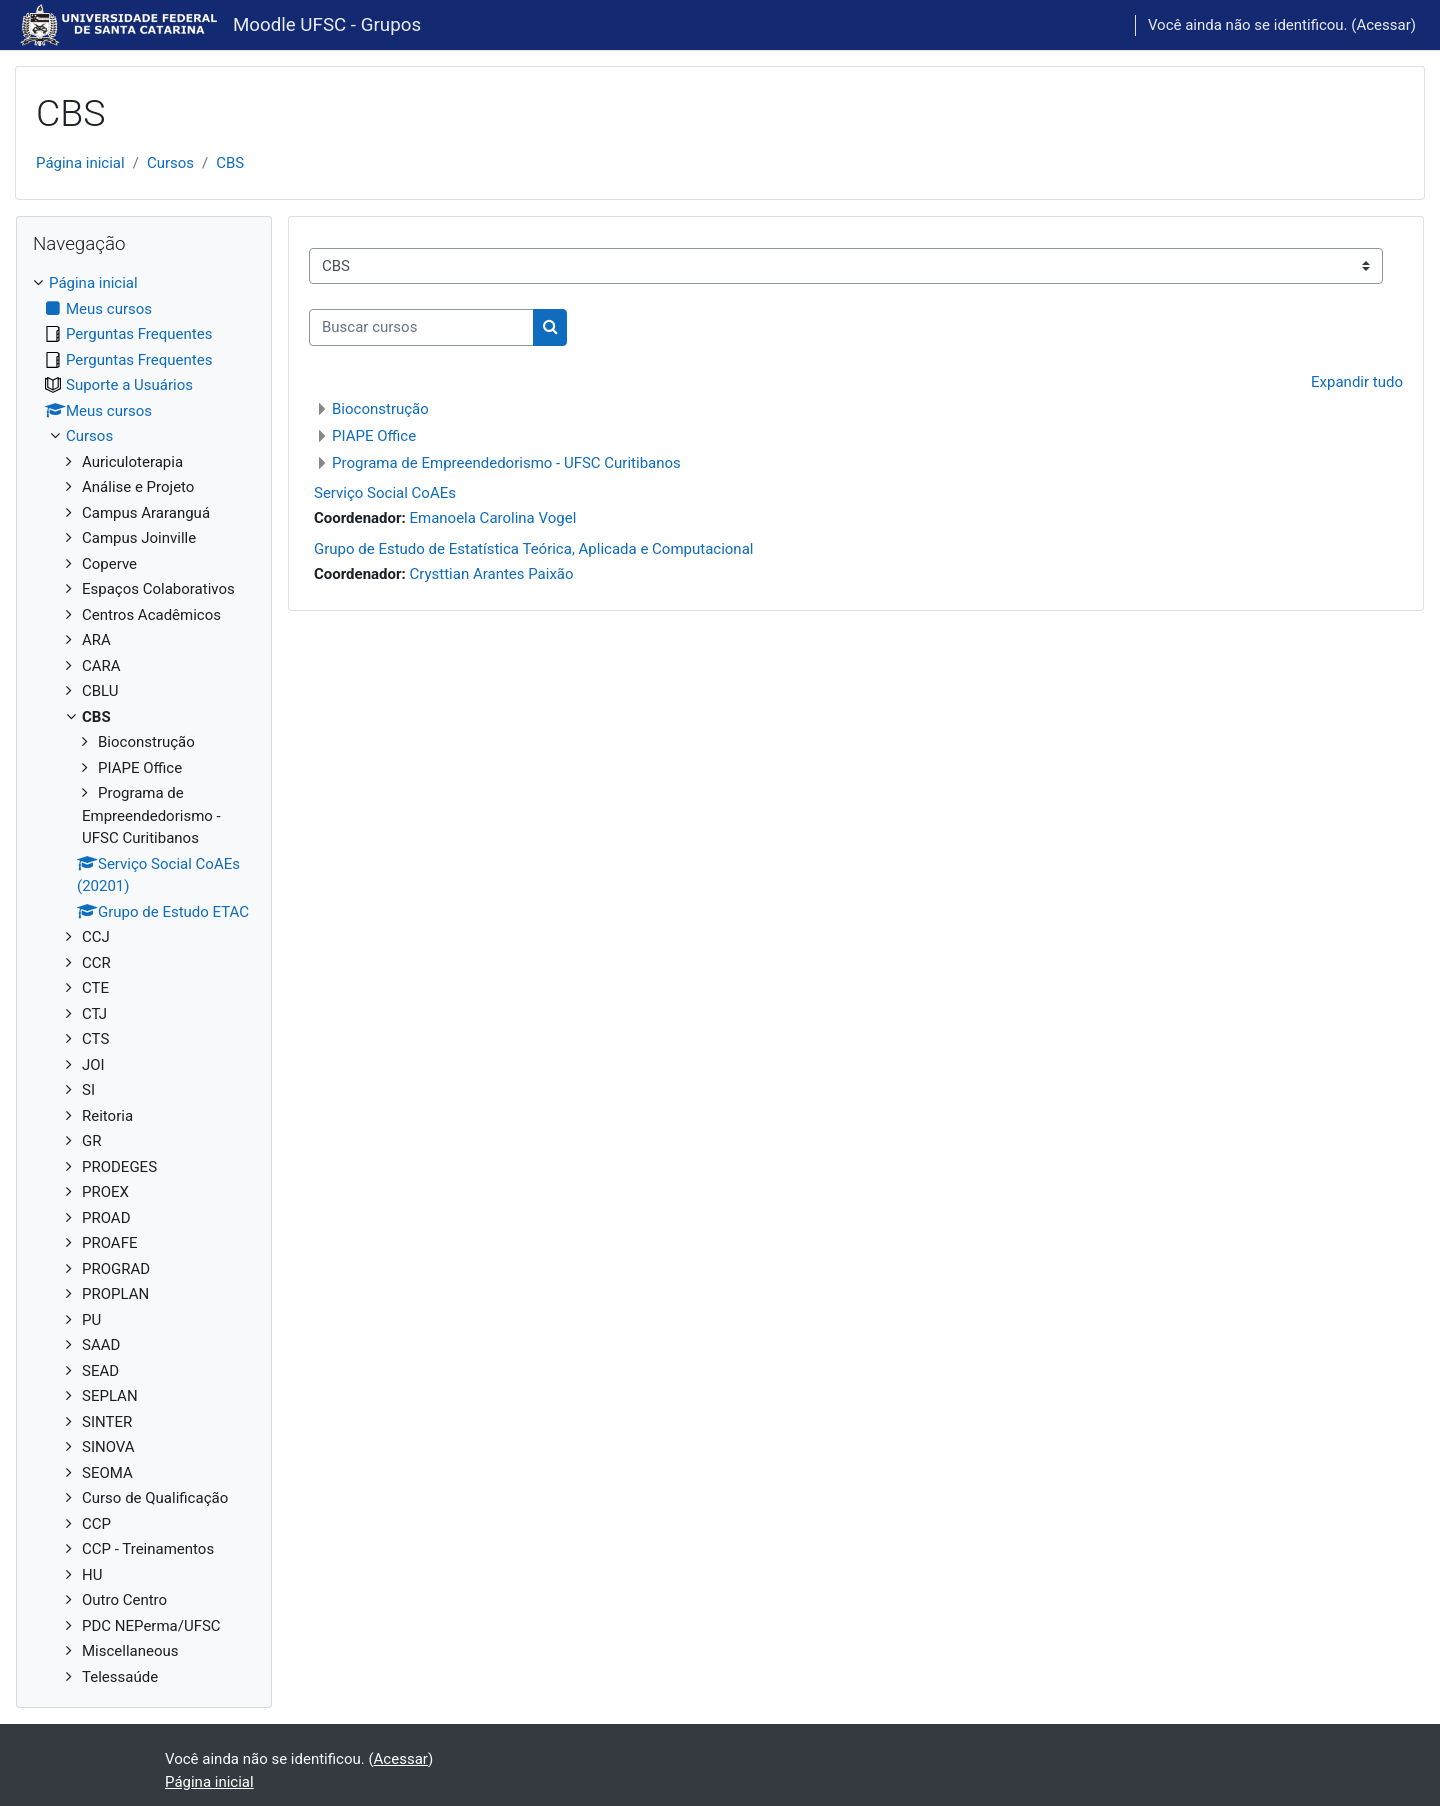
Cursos (170, 163)
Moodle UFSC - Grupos (327, 25)
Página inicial (80, 163)
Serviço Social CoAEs (385, 493)
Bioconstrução (380, 409)
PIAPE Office (374, 436)
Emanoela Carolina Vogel (492, 518)
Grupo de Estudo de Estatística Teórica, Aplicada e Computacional (533, 549)
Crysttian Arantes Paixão (491, 574)
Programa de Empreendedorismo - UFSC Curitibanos (506, 463)
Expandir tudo (1357, 382)
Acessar (1383, 25)
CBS (230, 163)
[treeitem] (144, 980)
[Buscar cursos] (421, 327)
